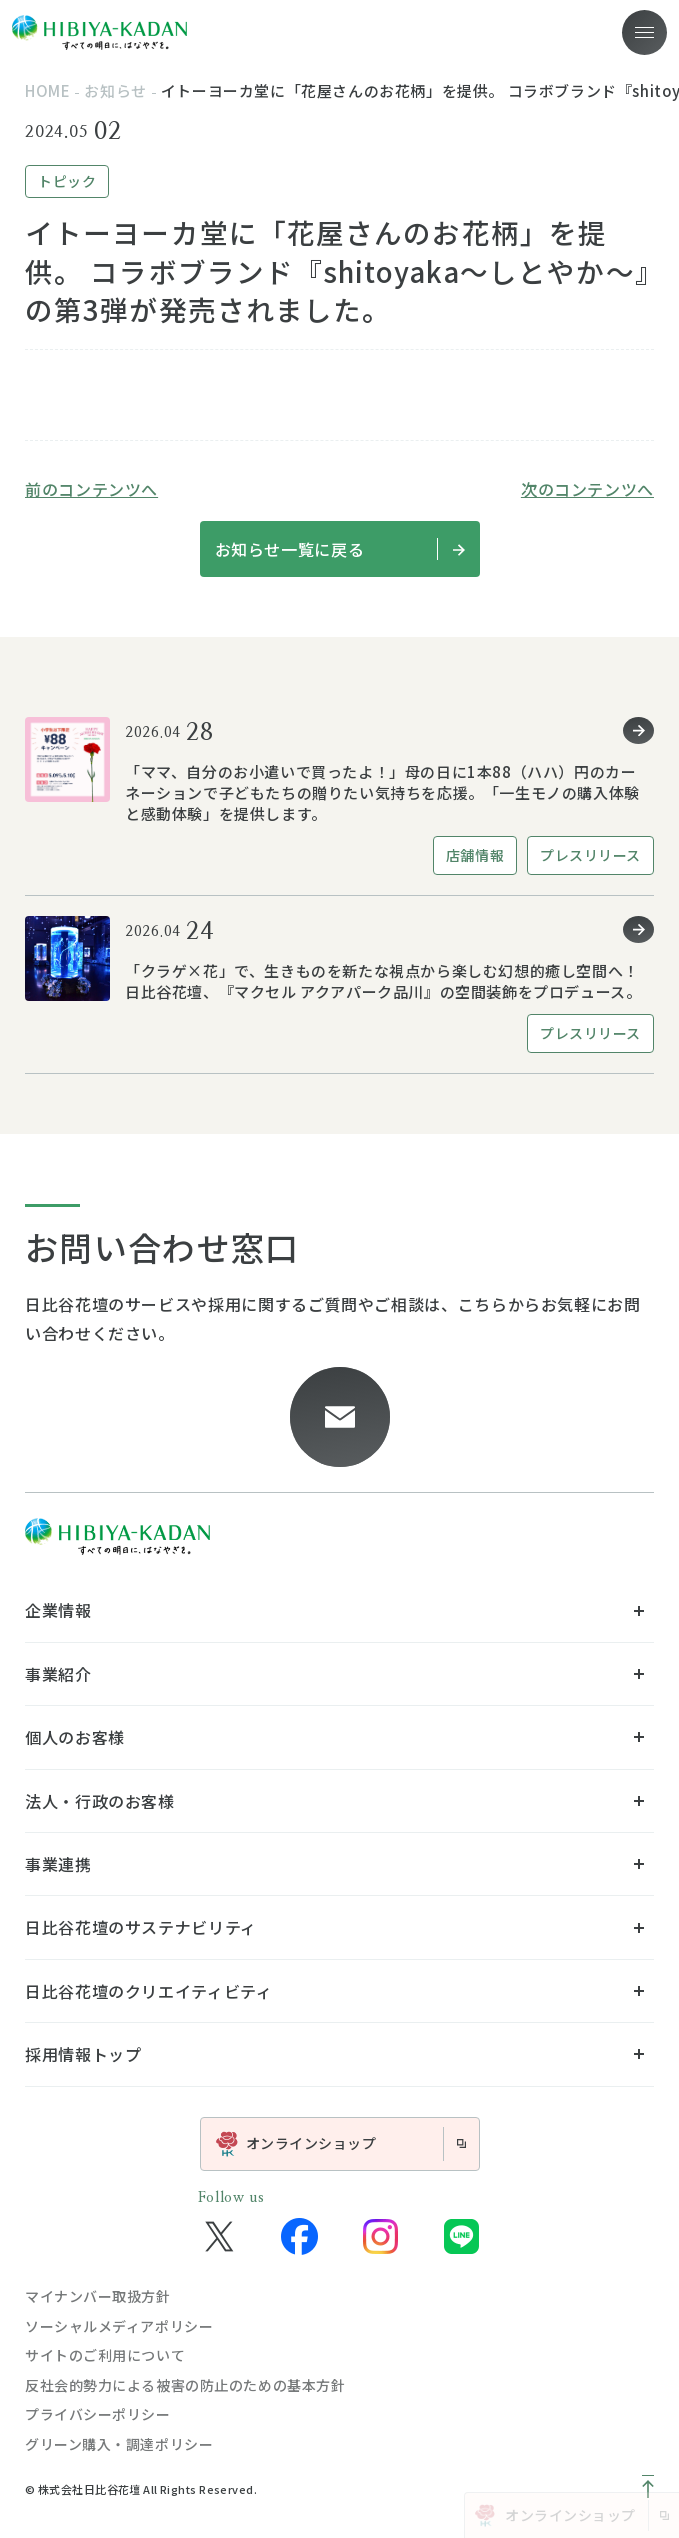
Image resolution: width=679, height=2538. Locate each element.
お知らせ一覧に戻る (340, 549)
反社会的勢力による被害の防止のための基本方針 (185, 2385)
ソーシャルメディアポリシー (119, 2326)
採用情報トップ (83, 2054)
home (47, 90)
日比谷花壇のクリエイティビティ (149, 1991)
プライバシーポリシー (98, 2414)
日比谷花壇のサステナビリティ (141, 1927)
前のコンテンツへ (91, 489)
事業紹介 (58, 1674)
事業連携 (58, 1864)
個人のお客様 (75, 1737)
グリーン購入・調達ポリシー (119, 2444)
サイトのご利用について (105, 2355)
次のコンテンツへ (587, 489)
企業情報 (58, 1610)
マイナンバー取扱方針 (98, 2296)
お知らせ (115, 90)
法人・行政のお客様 (100, 1801)
